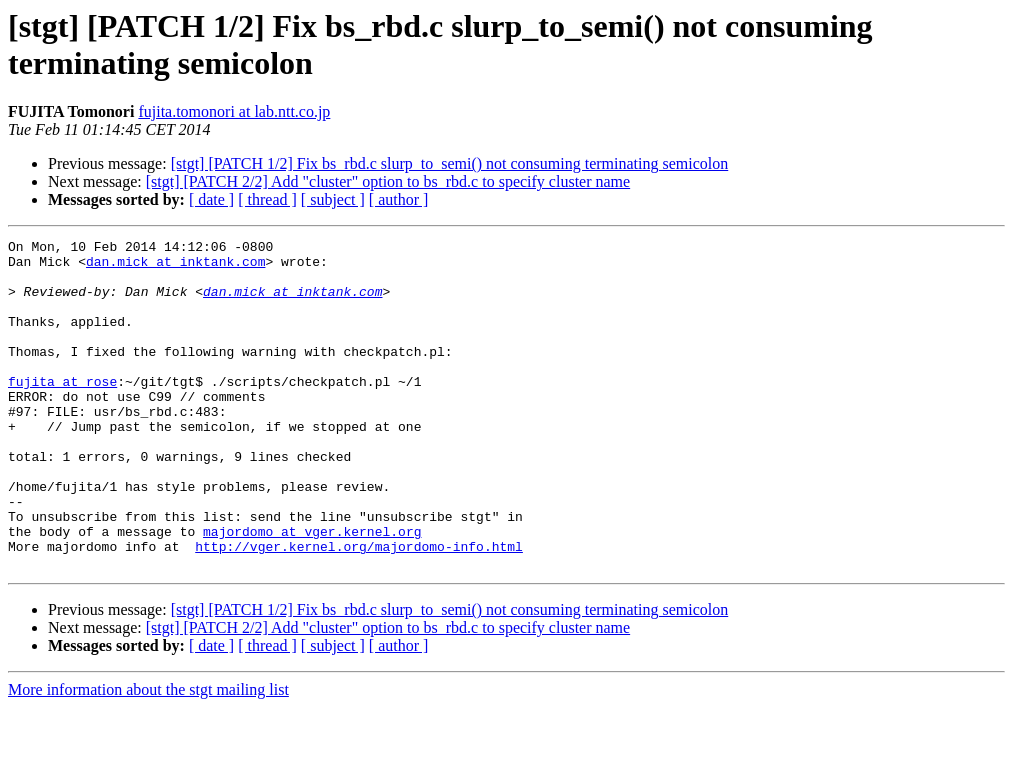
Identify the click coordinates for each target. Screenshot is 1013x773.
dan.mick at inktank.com (175, 267)
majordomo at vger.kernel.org (312, 591)
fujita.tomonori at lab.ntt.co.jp (234, 111)
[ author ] (399, 199)
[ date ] (211, 199)
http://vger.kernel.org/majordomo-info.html (359, 609)
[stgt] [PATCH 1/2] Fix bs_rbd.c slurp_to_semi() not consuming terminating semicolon (450, 163)
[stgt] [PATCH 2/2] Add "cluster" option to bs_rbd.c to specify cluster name (388, 181)
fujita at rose (62, 411)
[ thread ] (267, 199)
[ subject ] (333, 199)
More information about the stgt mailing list (148, 755)
